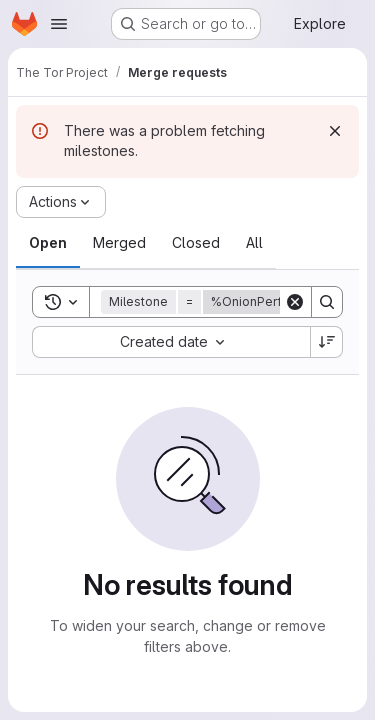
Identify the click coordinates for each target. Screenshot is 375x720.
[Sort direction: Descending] (327, 342)
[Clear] (295, 302)
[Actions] (61, 202)
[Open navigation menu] (59, 24)
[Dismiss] (335, 131)
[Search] (327, 302)
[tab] (48, 243)
